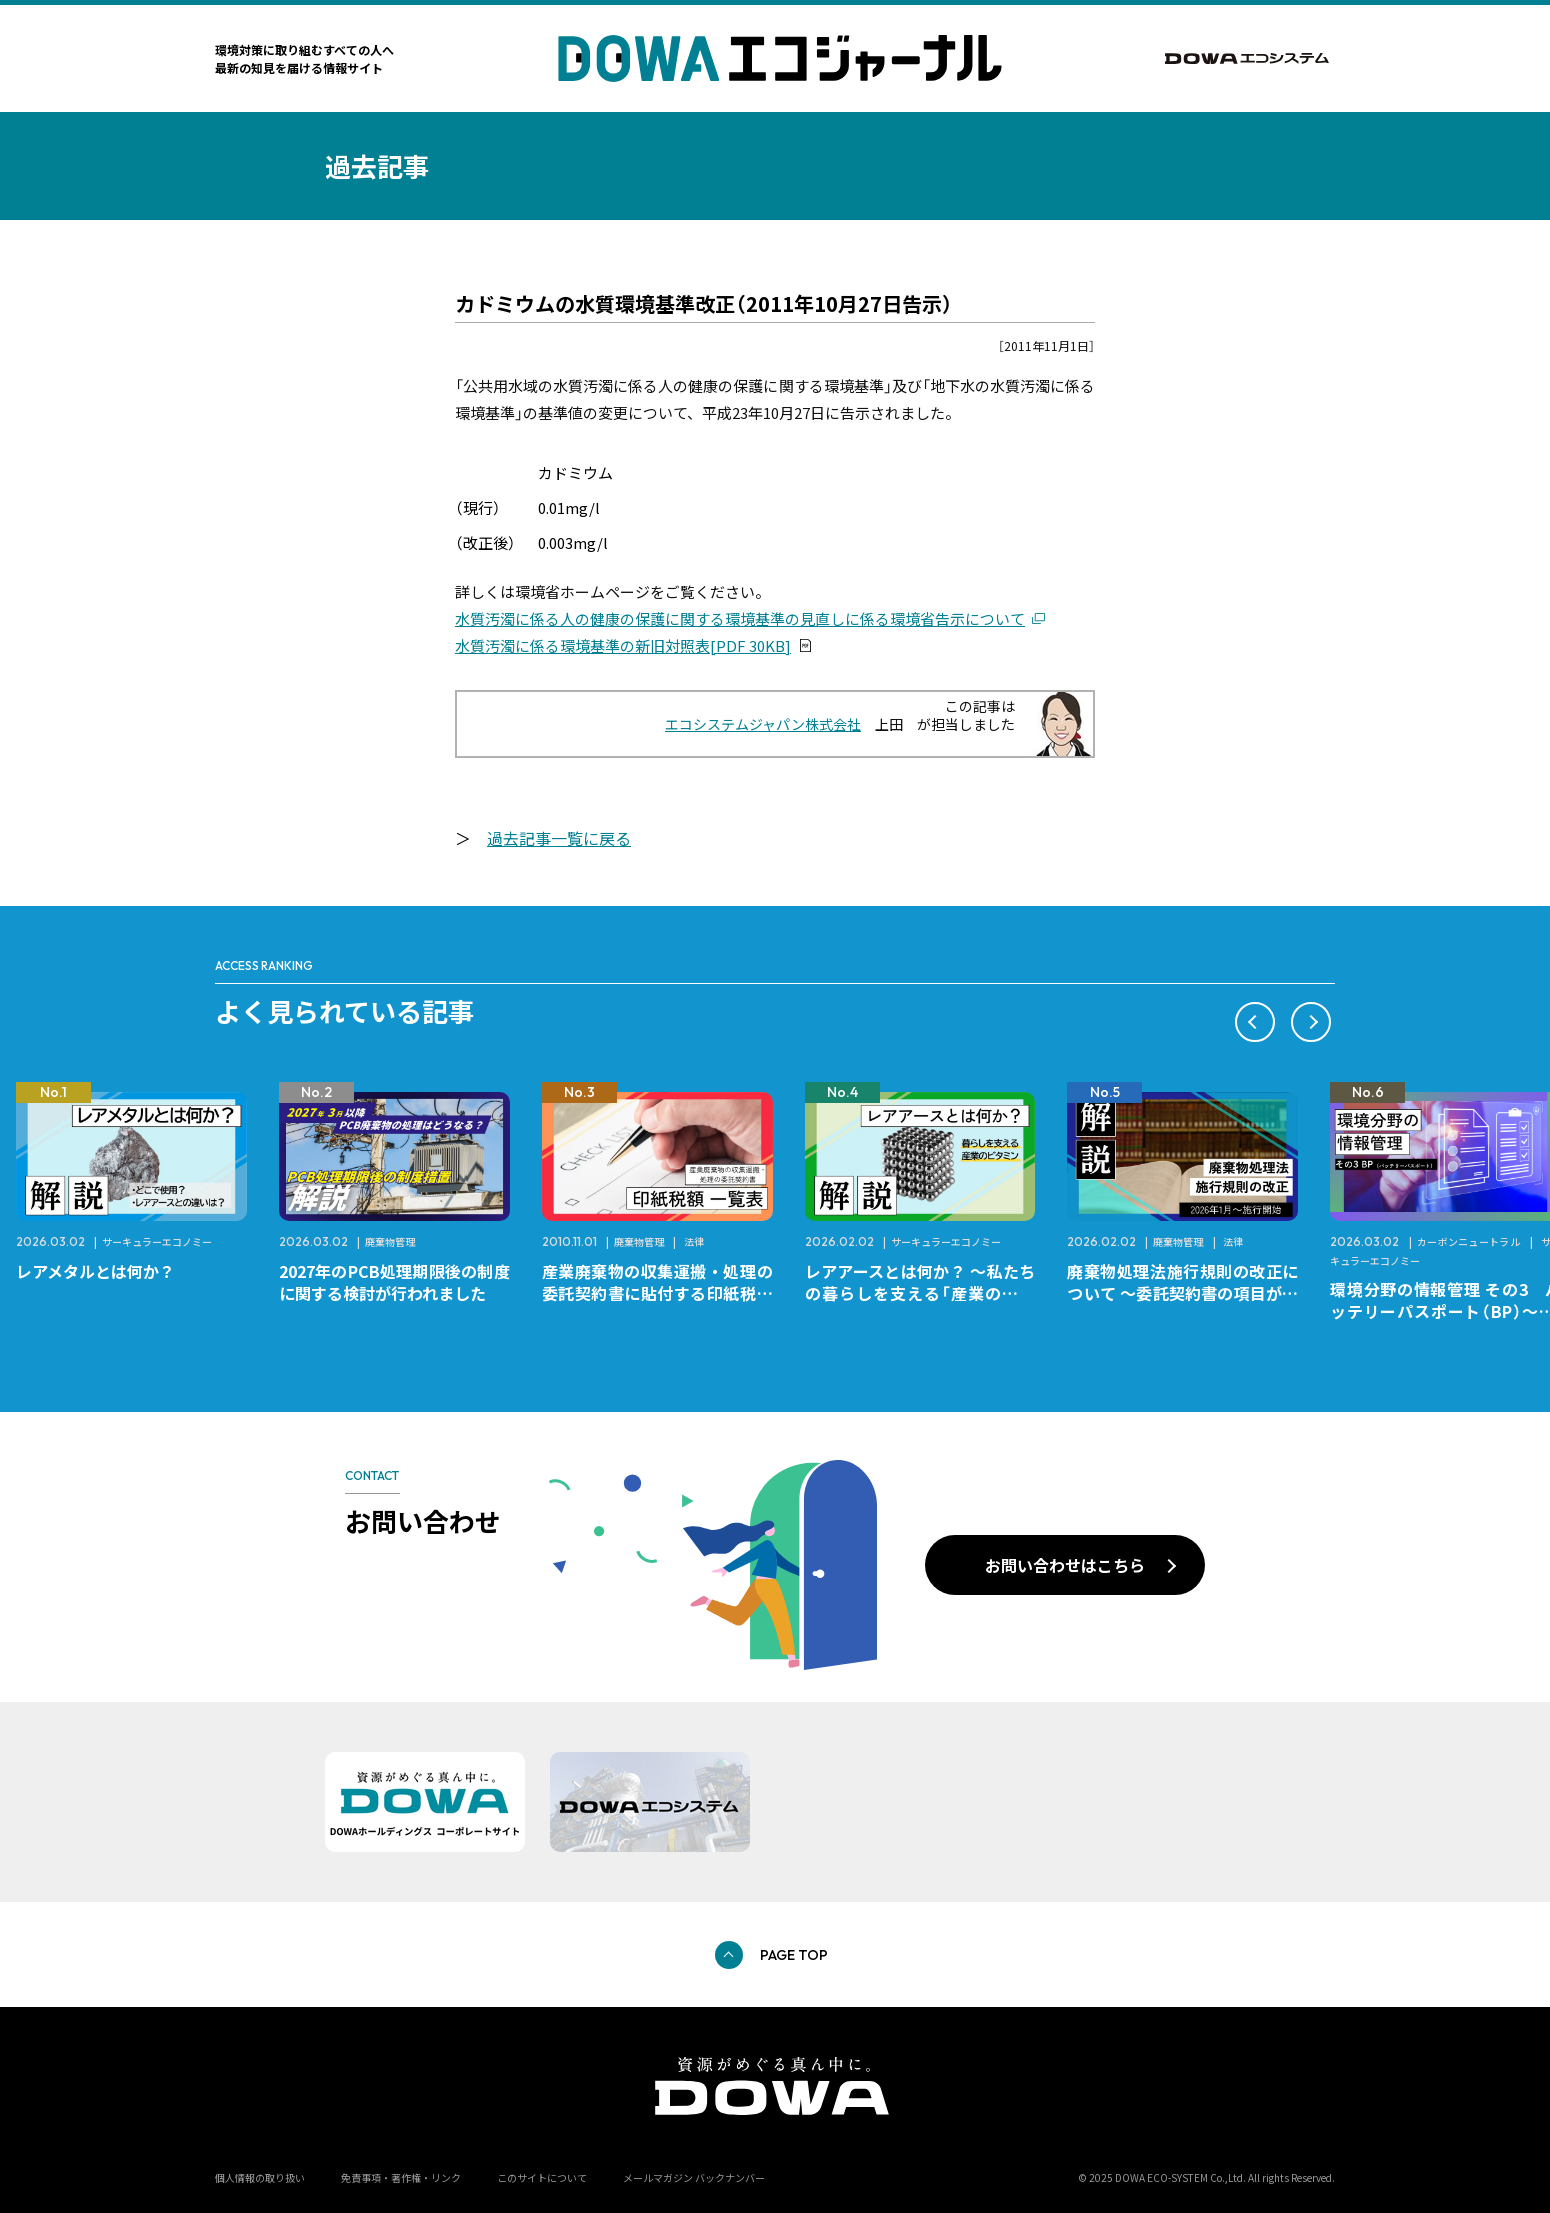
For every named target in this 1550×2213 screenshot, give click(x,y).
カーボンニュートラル (1469, 1241)
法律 (694, 1241)
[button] (1255, 1022)
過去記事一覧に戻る (559, 838)
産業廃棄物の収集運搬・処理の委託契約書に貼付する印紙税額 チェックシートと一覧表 (665, 1293)
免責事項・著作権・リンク (401, 2177)
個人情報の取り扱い (260, 2177)
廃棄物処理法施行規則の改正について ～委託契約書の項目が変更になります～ (1182, 1293)
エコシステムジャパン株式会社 (763, 724)
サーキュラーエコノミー (157, 1241)
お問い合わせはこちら (1065, 1565)
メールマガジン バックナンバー (694, 2177)
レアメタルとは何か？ (95, 1271)
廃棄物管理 (390, 1241)
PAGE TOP (794, 1955)
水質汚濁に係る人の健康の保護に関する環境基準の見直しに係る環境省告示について (740, 618)
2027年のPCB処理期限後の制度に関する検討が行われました (394, 1282)
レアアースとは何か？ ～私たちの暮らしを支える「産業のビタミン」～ (920, 1293)
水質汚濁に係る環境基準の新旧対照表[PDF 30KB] (623, 645)
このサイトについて (542, 2177)
